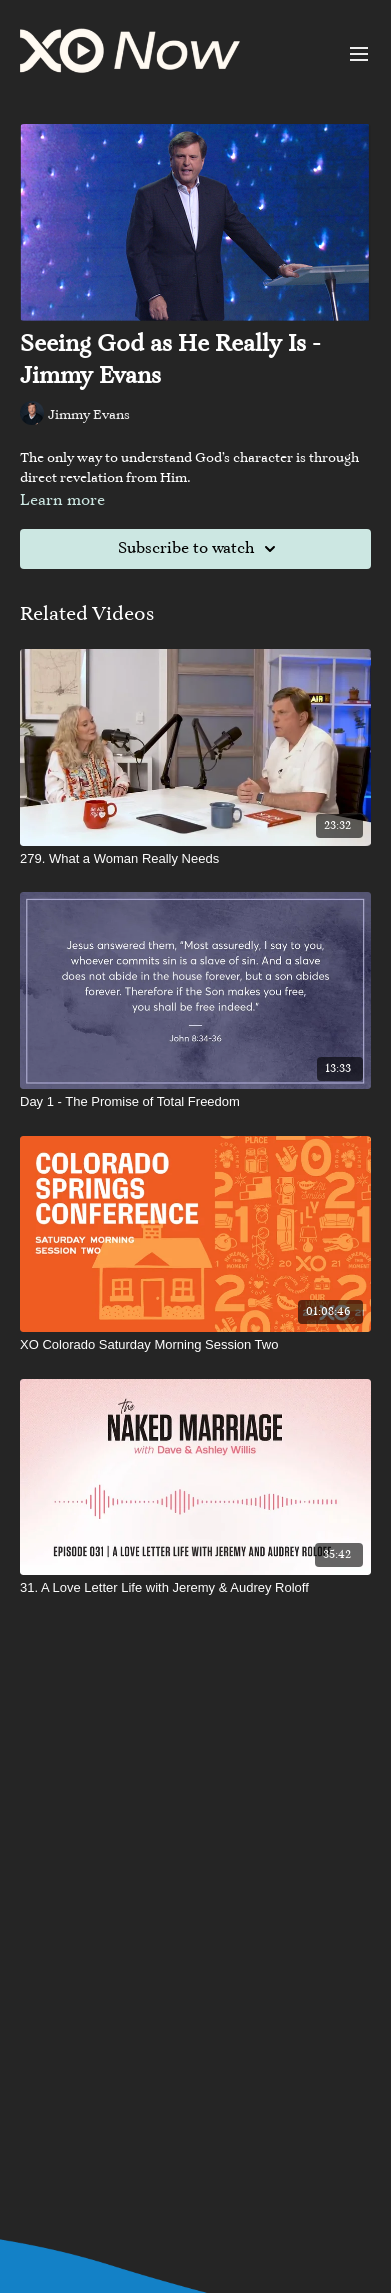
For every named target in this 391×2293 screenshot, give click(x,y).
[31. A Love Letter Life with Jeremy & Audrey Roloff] (195, 1588)
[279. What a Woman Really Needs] (195, 859)
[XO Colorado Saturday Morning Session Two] (195, 1345)
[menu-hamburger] (359, 54)
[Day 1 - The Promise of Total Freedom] (195, 1102)
